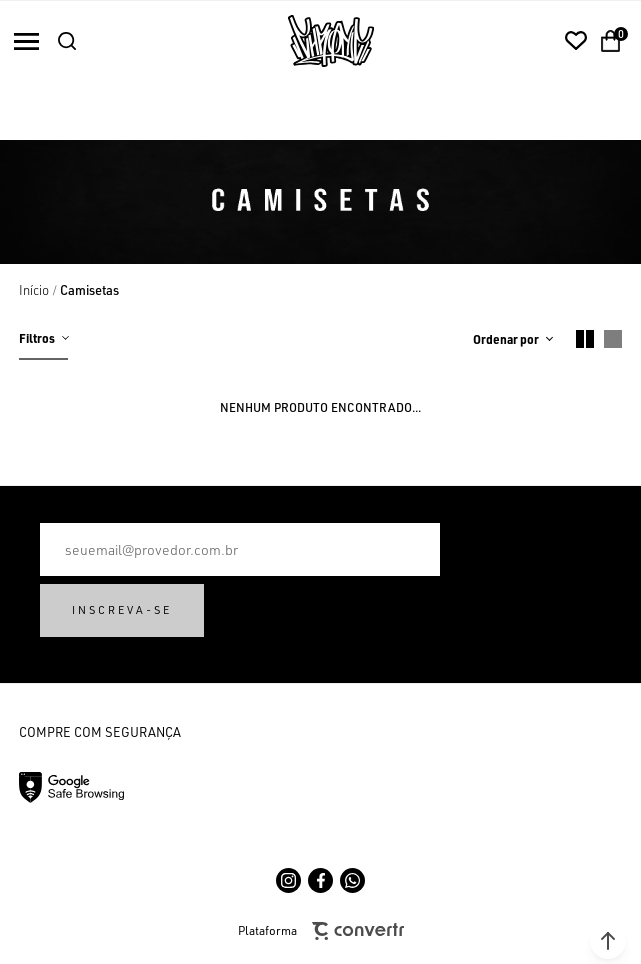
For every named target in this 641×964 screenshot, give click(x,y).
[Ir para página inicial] (34, 290)
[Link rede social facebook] (320, 880)
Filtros (37, 338)
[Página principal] (331, 41)
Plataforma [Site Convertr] (321, 931)
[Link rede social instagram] (288, 880)
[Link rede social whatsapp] (352, 880)
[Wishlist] (576, 41)
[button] (608, 941)
